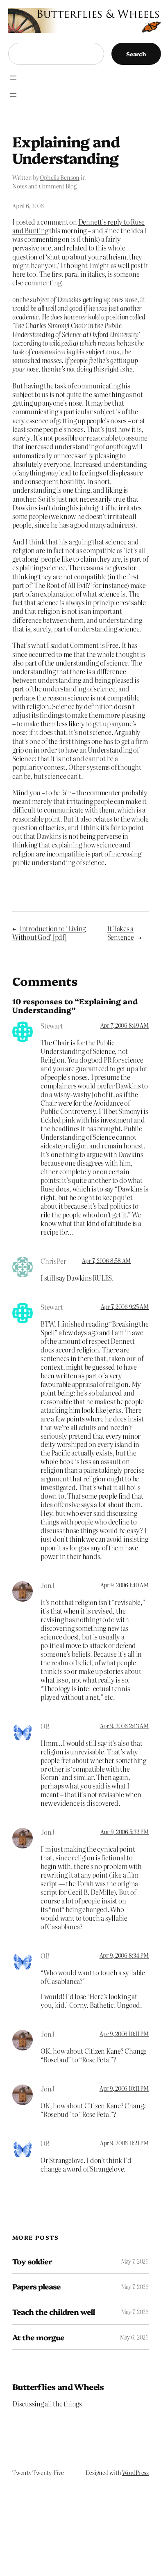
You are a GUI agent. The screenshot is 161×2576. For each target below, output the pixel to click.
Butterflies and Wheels (58, 2386)
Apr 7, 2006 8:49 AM (124, 1025)
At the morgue (38, 2337)
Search (136, 54)
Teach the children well (53, 2311)
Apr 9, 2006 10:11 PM (124, 2034)
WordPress (135, 2472)
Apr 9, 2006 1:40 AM (124, 1585)
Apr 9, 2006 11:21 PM (124, 2143)
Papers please (36, 2286)
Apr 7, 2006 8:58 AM (106, 1260)
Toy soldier (32, 2261)
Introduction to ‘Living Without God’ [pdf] (49, 932)
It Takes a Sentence (120, 932)
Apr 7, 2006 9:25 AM (125, 1306)
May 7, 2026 (135, 2261)
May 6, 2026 (134, 2337)
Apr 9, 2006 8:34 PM (124, 1955)
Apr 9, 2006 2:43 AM (124, 1726)
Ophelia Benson (59, 177)
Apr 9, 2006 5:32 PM (124, 1832)
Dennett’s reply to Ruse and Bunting (78, 226)
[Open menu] (13, 78)
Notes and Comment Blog (44, 186)
